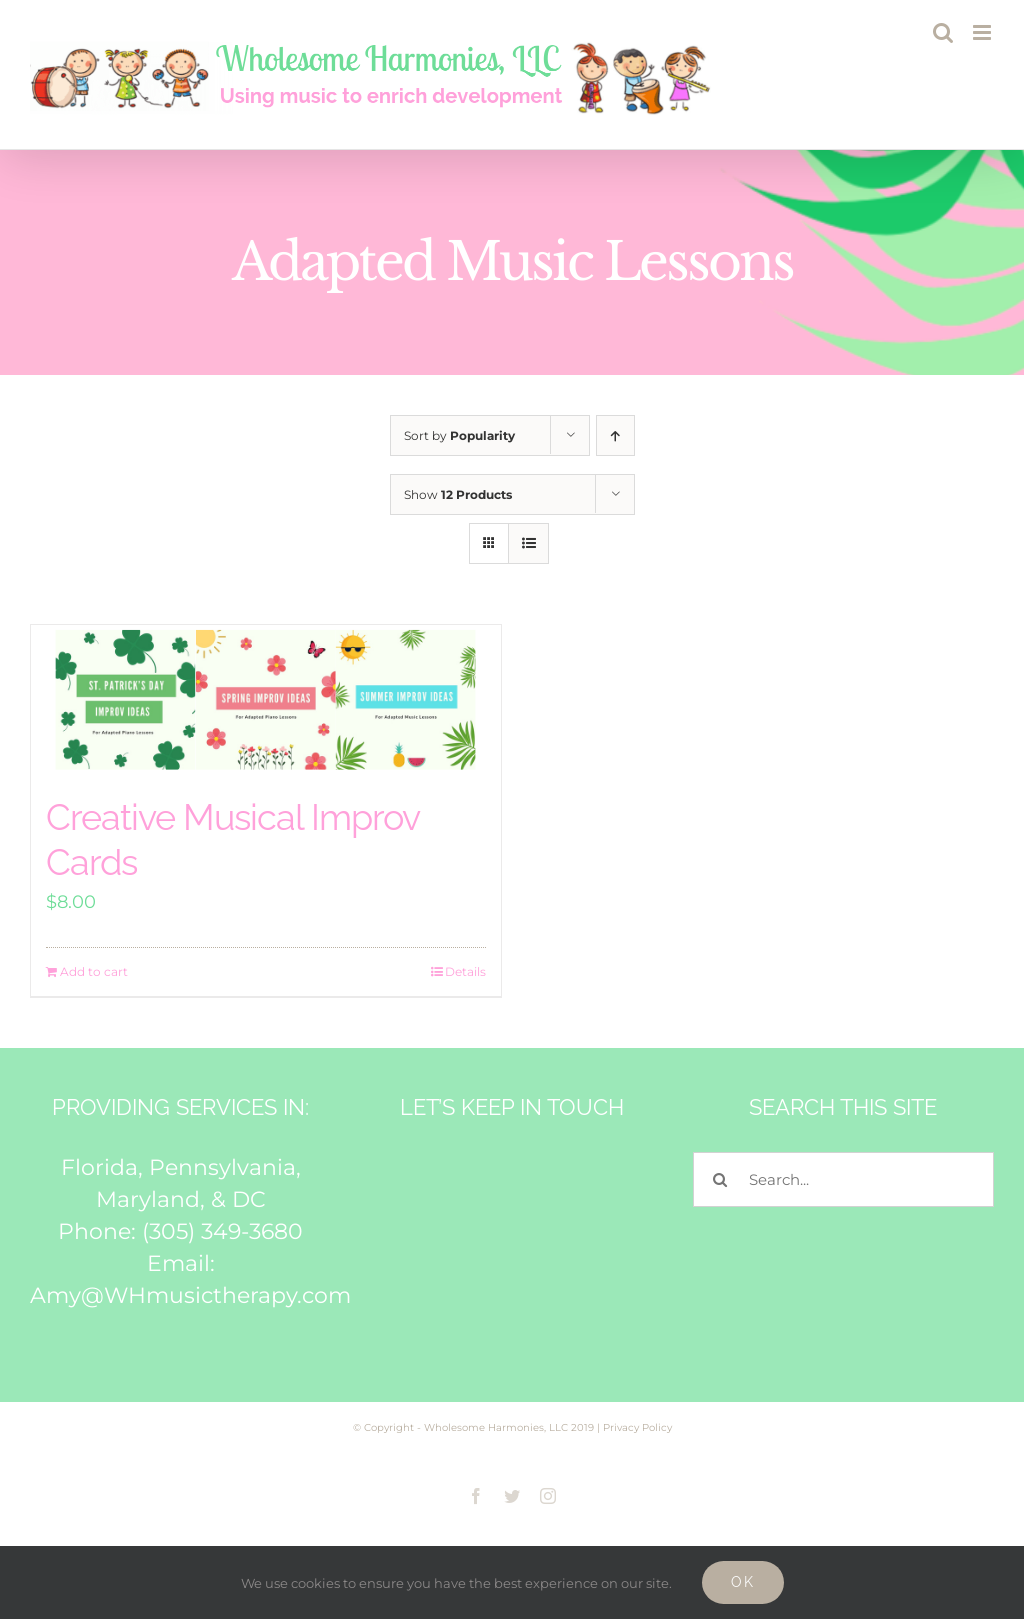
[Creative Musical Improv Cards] (266, 700)
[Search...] (843, 1179)
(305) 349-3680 (222, 1231)
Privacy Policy (637, 1427)
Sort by (459, 435)
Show (458, 494)
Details (465, 971)
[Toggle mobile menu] (983, 32)
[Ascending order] (615, 435)
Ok (743, 1582)
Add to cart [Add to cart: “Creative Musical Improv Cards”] (94, 971)
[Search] (720, 1179)
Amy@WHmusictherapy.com (190, 1295)
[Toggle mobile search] (943, 32)
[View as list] (528, 543)
